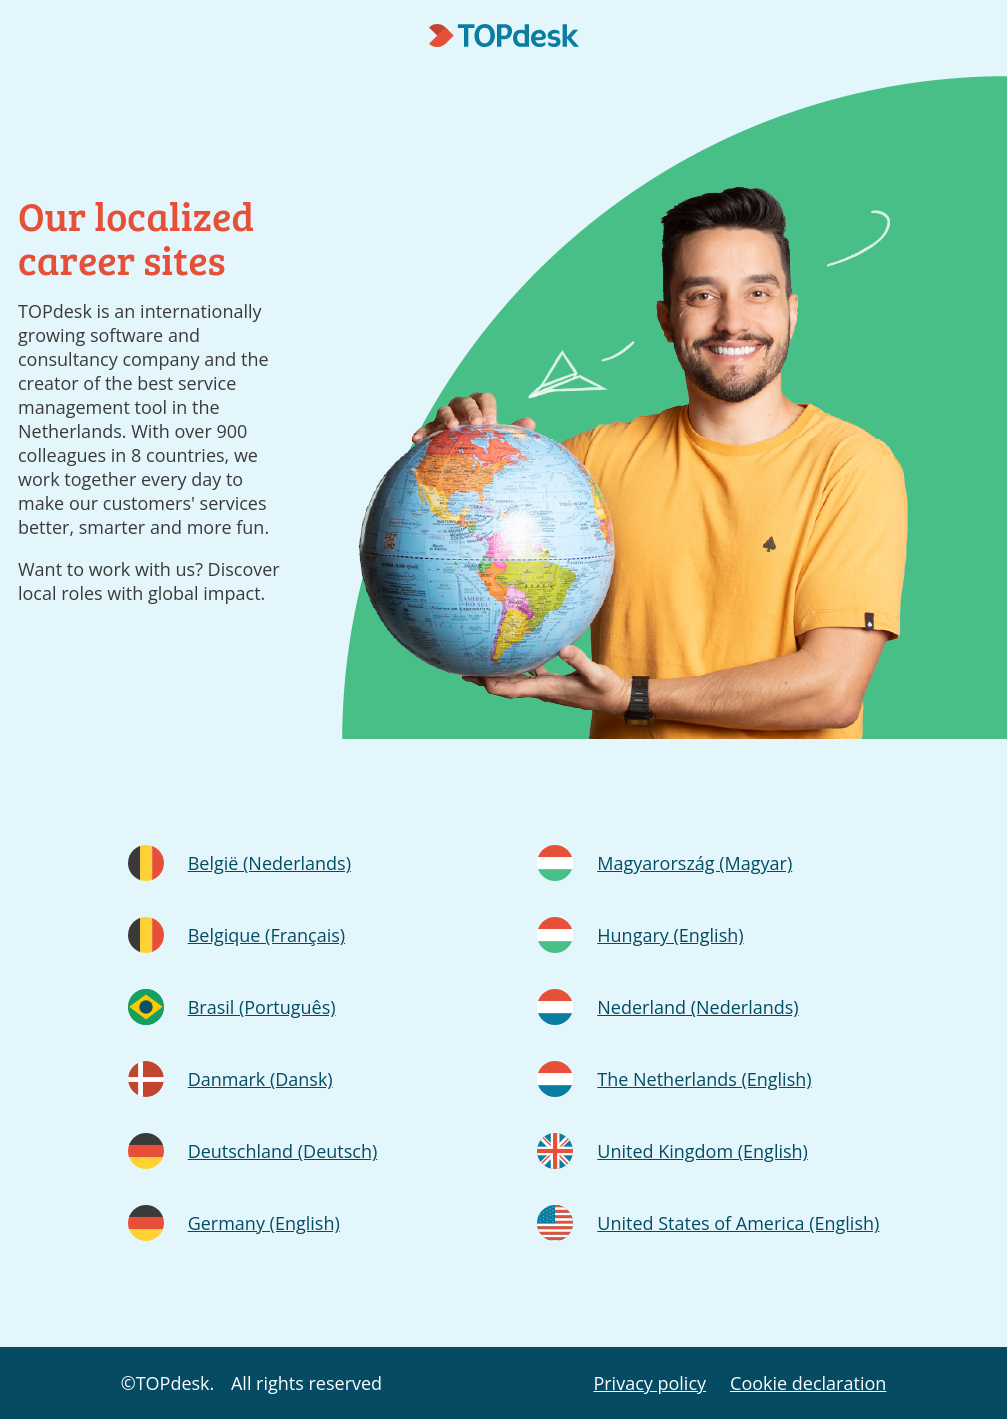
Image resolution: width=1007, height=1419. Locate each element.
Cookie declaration (808, 1383)
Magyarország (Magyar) (694, 863)
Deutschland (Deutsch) (283, 1151)
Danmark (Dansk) (260, 1079)
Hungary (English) (670, 935)
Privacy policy (649, 1383)
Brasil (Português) (262, 1007)
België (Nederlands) (269, 863)
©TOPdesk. (168, 1383)
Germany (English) (264, 1223)
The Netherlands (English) (704, 1079)
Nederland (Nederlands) (697, 1007)
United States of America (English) (738, 1223)
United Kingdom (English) (702, 1151)
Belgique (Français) (266, 935)
